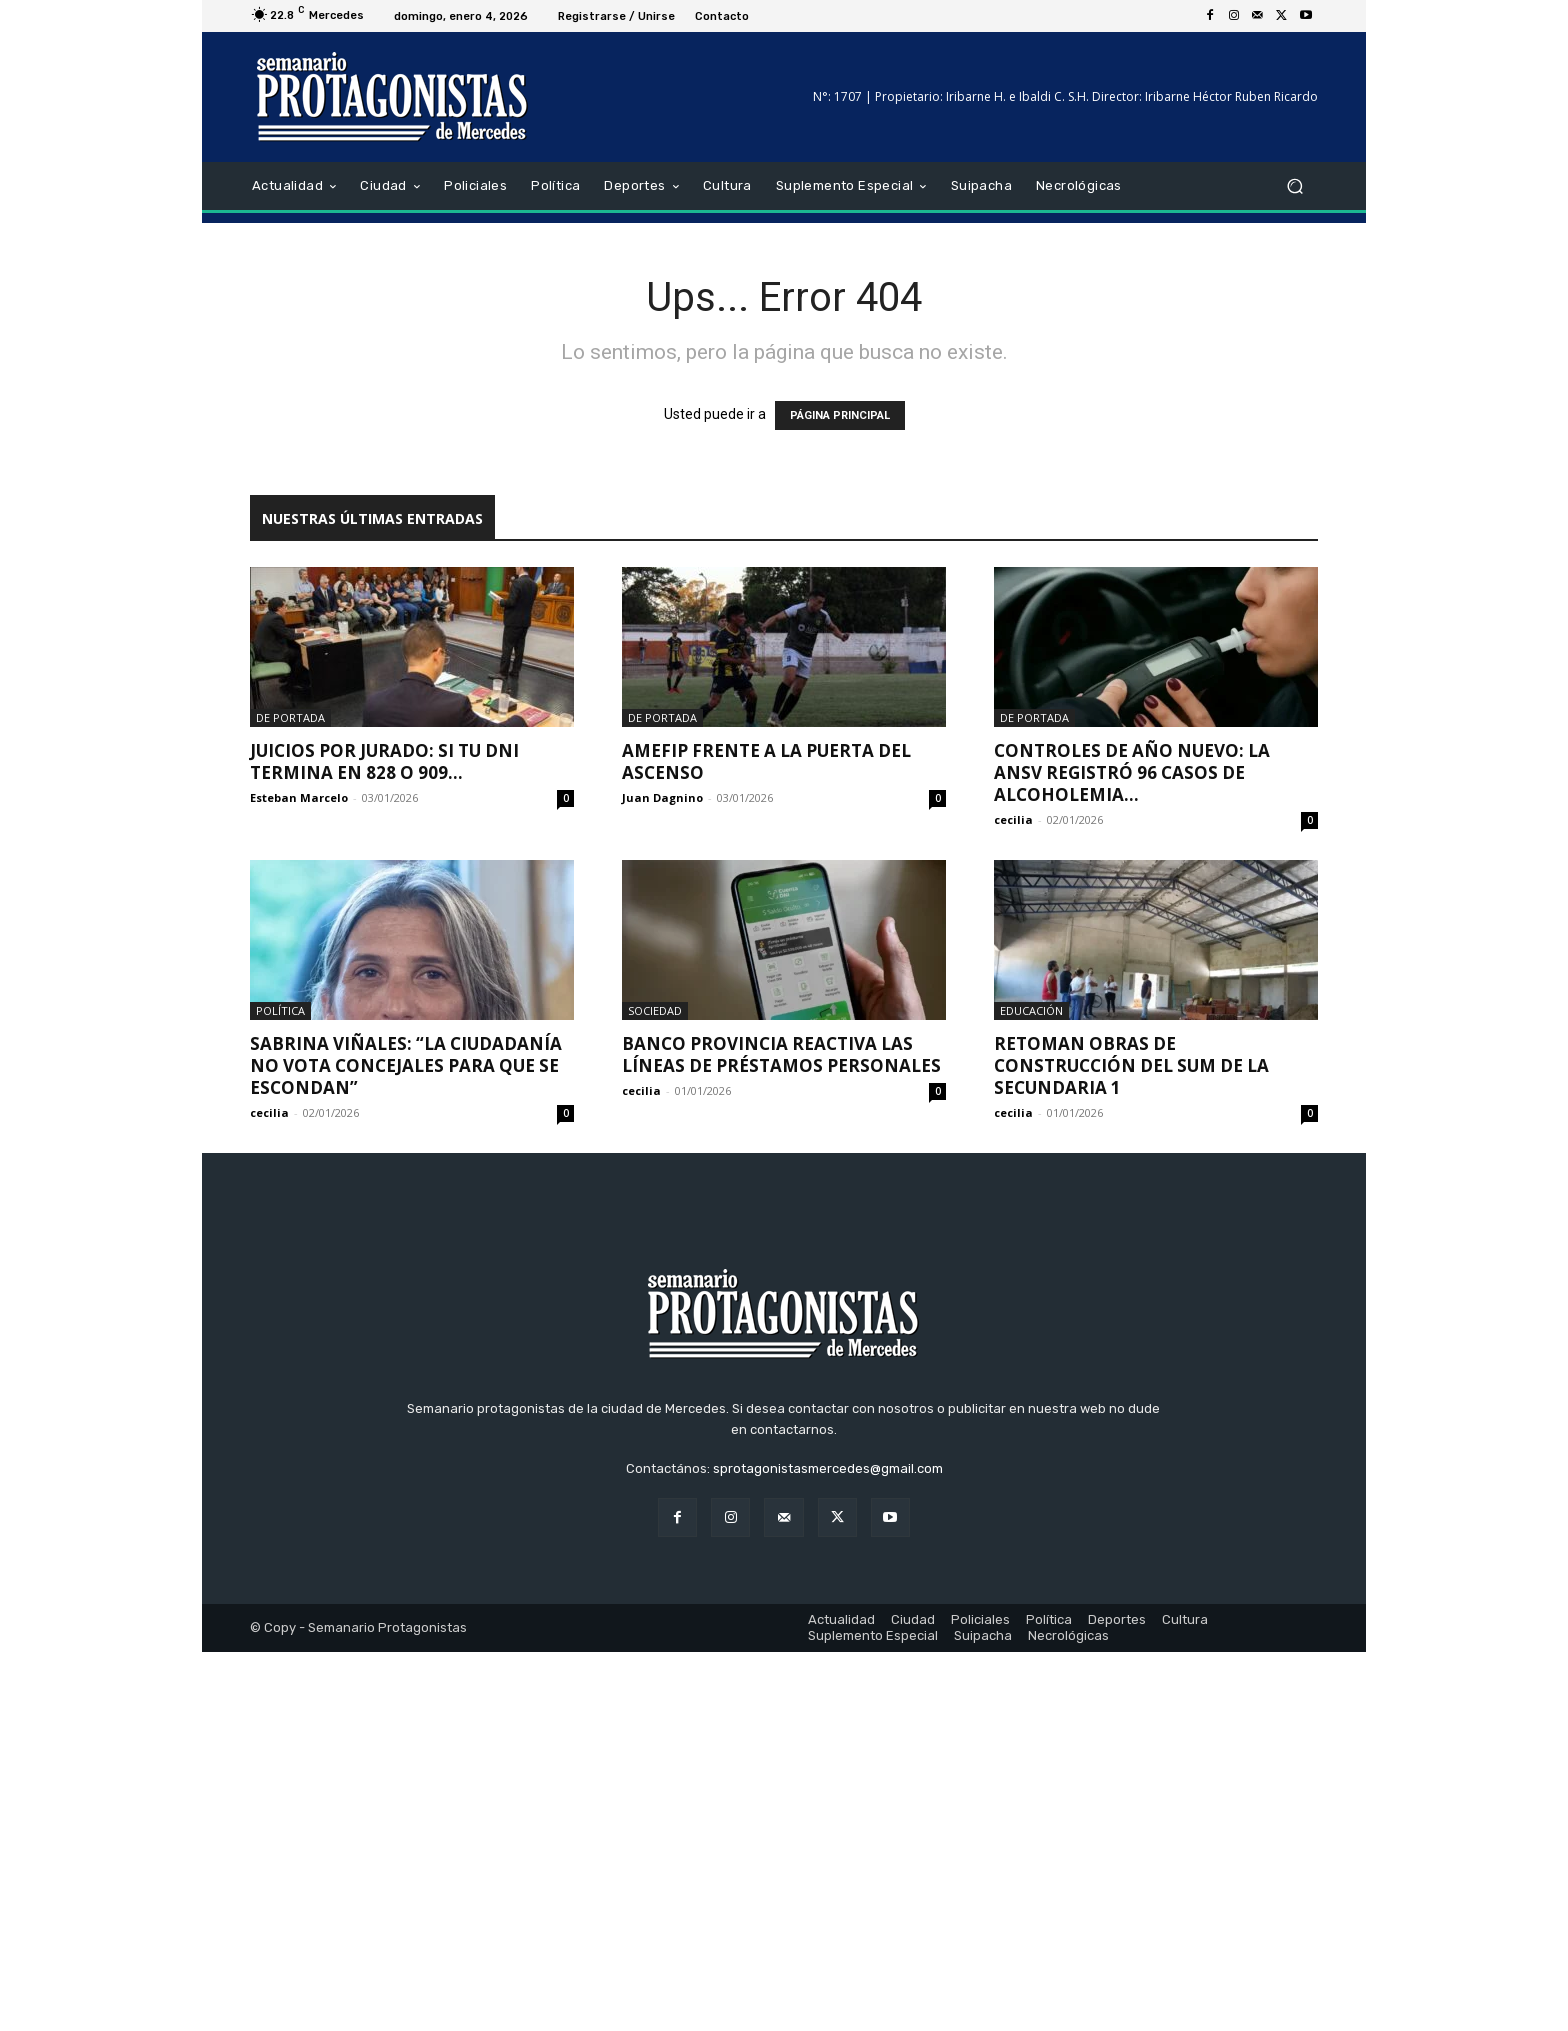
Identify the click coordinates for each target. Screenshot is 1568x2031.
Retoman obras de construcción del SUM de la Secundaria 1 (1131, 1065)
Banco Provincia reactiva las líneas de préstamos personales (781, 1054)
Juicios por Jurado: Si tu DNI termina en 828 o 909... (384, 761)
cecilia (1013, 819)
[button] (1294, 186)
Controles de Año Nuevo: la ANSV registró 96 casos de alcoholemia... (1132, 772)
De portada (290, 717)
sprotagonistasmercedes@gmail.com (828, 1847)
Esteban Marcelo (299, 797)
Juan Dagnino (662, 797)
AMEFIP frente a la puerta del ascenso (766, 761)
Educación (1031, 1010)
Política (280, 1010)
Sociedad (655, 1010)
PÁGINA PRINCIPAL (840, 415)
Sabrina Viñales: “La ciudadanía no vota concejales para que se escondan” (406, 1065)
